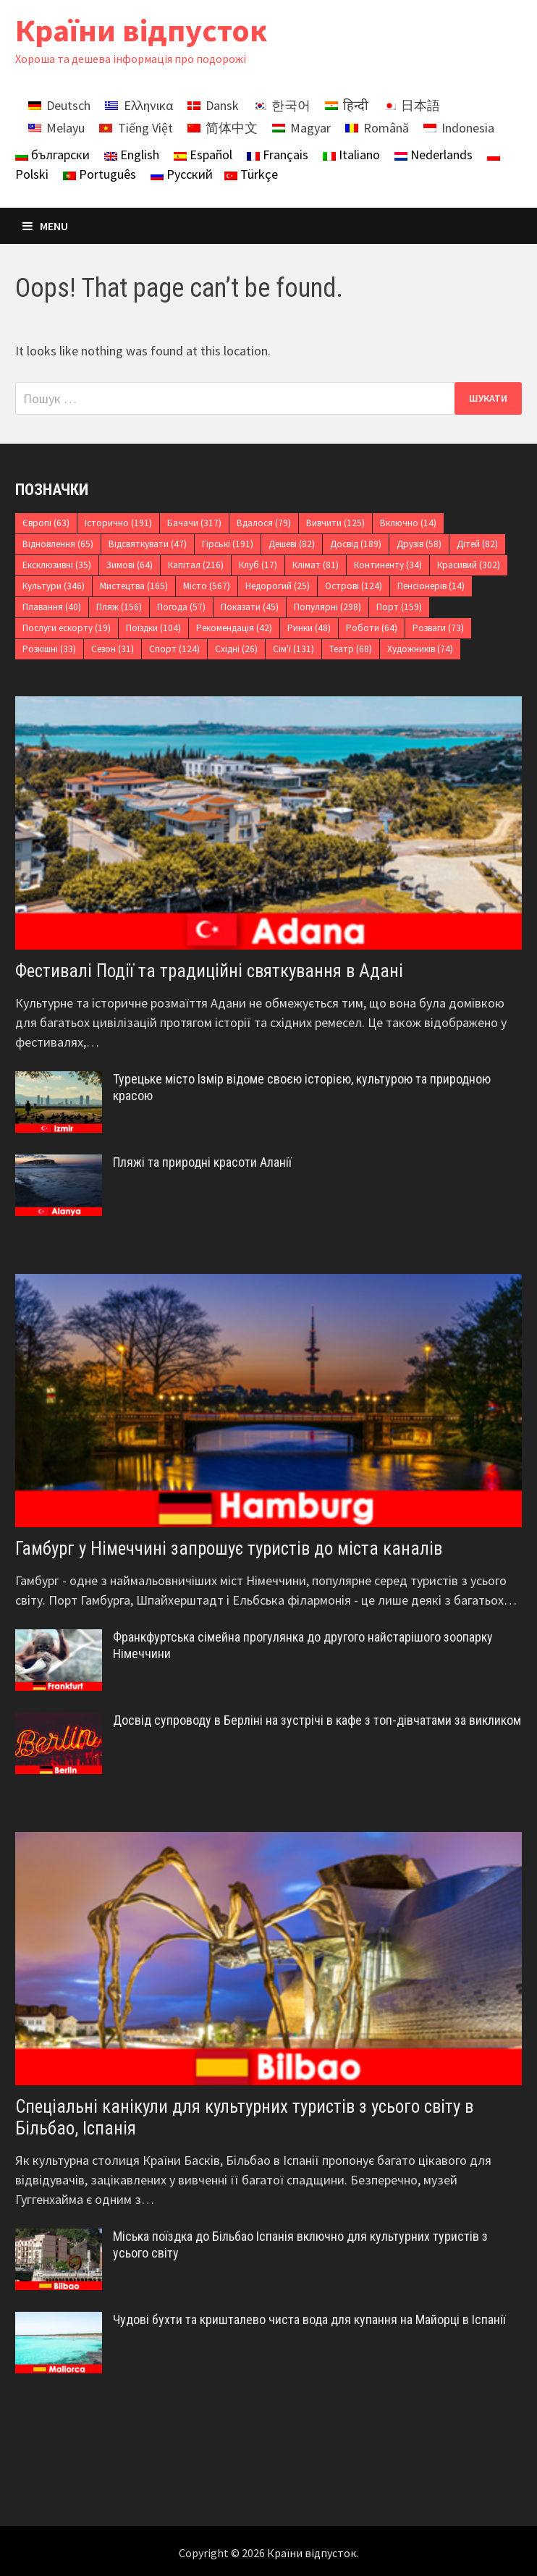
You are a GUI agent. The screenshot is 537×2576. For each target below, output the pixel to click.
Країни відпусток (141, 30)
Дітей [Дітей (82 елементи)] (477, 544)
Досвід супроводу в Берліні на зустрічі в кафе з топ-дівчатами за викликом (317, 1720)
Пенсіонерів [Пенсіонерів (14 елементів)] (431, 586)
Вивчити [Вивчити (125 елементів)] (335, 523)
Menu (45, 226)
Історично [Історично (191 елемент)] (118, 523)
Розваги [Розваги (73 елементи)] (438, 628)
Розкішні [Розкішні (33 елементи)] (49, 649)
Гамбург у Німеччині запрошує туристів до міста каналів (228, 1548)
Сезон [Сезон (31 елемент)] (112, 649)
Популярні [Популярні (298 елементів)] (327, 607)
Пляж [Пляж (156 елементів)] (119, 607)
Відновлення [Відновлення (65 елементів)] (57, 544)
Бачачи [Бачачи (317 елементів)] (194, 523)
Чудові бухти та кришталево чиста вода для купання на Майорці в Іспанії (309, 2319)
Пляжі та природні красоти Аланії (202, 1162)
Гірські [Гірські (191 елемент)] (227, 544)
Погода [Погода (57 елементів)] (181, 607)
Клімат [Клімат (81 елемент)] (315, 565)
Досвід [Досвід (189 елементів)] (355, 544)
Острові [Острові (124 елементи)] (353, 586)
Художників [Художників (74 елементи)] (420, 649)
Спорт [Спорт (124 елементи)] (174, 649)
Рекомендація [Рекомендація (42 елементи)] (234, 628)
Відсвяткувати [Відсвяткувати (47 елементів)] (148, 544)
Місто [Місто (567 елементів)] (206, 586)
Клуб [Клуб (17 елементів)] (258, 565)
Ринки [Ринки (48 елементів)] (309, 628)
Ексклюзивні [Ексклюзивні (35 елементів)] (56, 565)
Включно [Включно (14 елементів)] (408, 523)
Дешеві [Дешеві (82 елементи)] (291, 544)
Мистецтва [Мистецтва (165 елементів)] (134, 586)
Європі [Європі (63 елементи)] (45, 523)
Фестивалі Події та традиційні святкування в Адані (209, 970)
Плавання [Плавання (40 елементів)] (51, 607)
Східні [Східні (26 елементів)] (236, 649)
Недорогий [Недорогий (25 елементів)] (277, 586)
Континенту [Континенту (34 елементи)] (388, 565)
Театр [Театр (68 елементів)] (350, 649)
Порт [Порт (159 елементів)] (399, 607)
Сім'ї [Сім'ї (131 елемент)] (293, 649)
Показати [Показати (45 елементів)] (250, 607)
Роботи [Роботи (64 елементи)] (371, 628)
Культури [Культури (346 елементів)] (53, 586)
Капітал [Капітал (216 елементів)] (196, 565)
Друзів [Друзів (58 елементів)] (419, 544)
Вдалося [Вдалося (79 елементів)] (264, 523)
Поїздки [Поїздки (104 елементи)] (153, 628)
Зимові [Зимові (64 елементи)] (129, 565)
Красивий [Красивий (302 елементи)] (468, 565)
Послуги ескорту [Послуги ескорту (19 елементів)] (66, 628)
